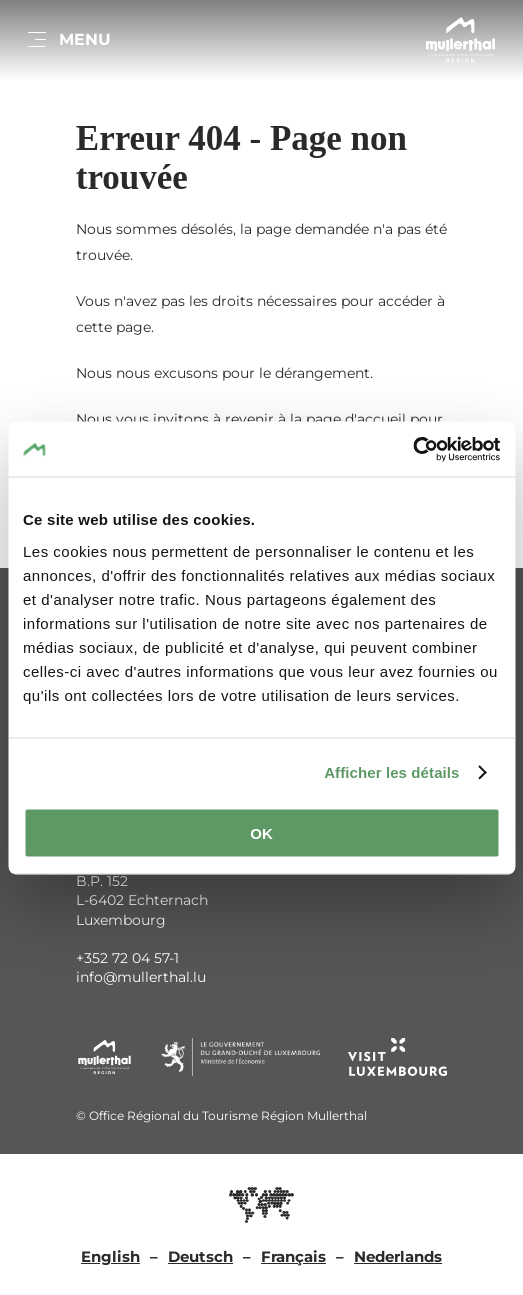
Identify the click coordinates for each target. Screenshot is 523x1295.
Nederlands (398, 1256)
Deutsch (200, 1256)
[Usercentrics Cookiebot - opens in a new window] (412, 449)
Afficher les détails (391, 772)
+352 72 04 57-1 (127, 958)
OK (261, 832)
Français (293, 1256)
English (110, 1256)
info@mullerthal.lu (141, 977)
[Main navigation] (68, 40)
